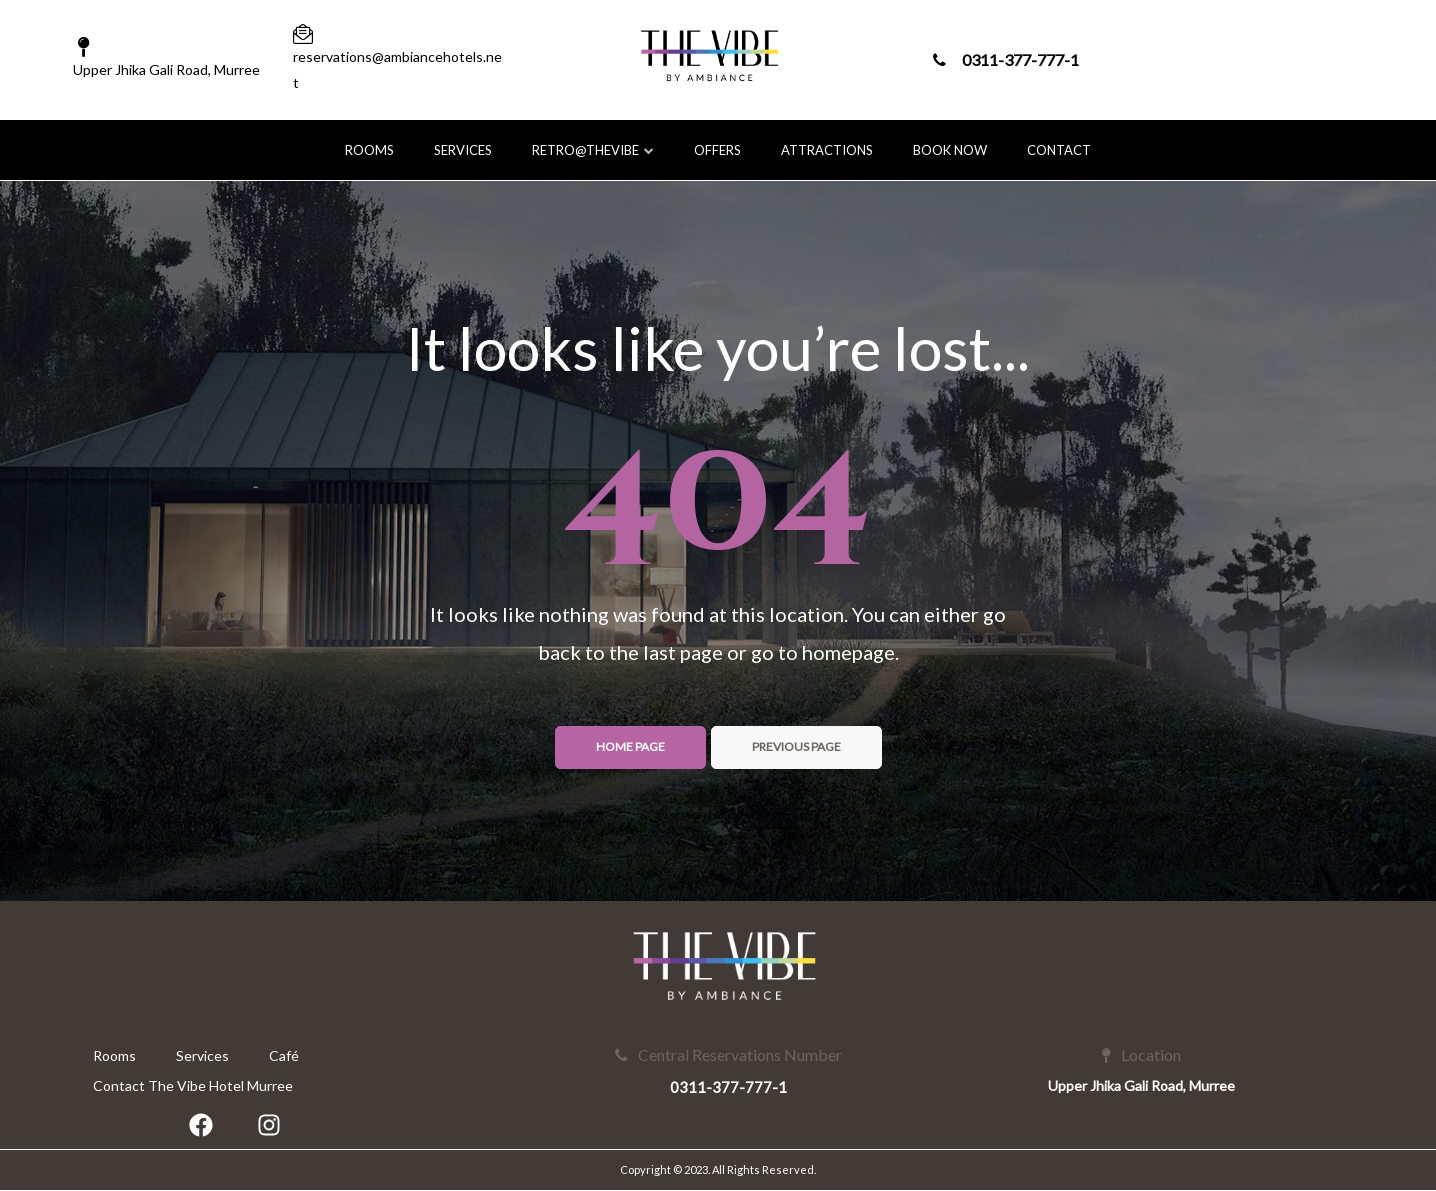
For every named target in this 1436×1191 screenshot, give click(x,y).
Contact (1059, 150)
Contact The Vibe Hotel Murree (193, 1085)
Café (284, 1055)
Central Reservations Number (728, 1055)
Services (463, 150)
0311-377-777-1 (1006, 60)
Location (1141, 1055)
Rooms (369, 150)
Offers (717, 150)
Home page (630, 746)
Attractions (827, 150)
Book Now (950, 150)
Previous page (796, 746)
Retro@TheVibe (593, 150)
